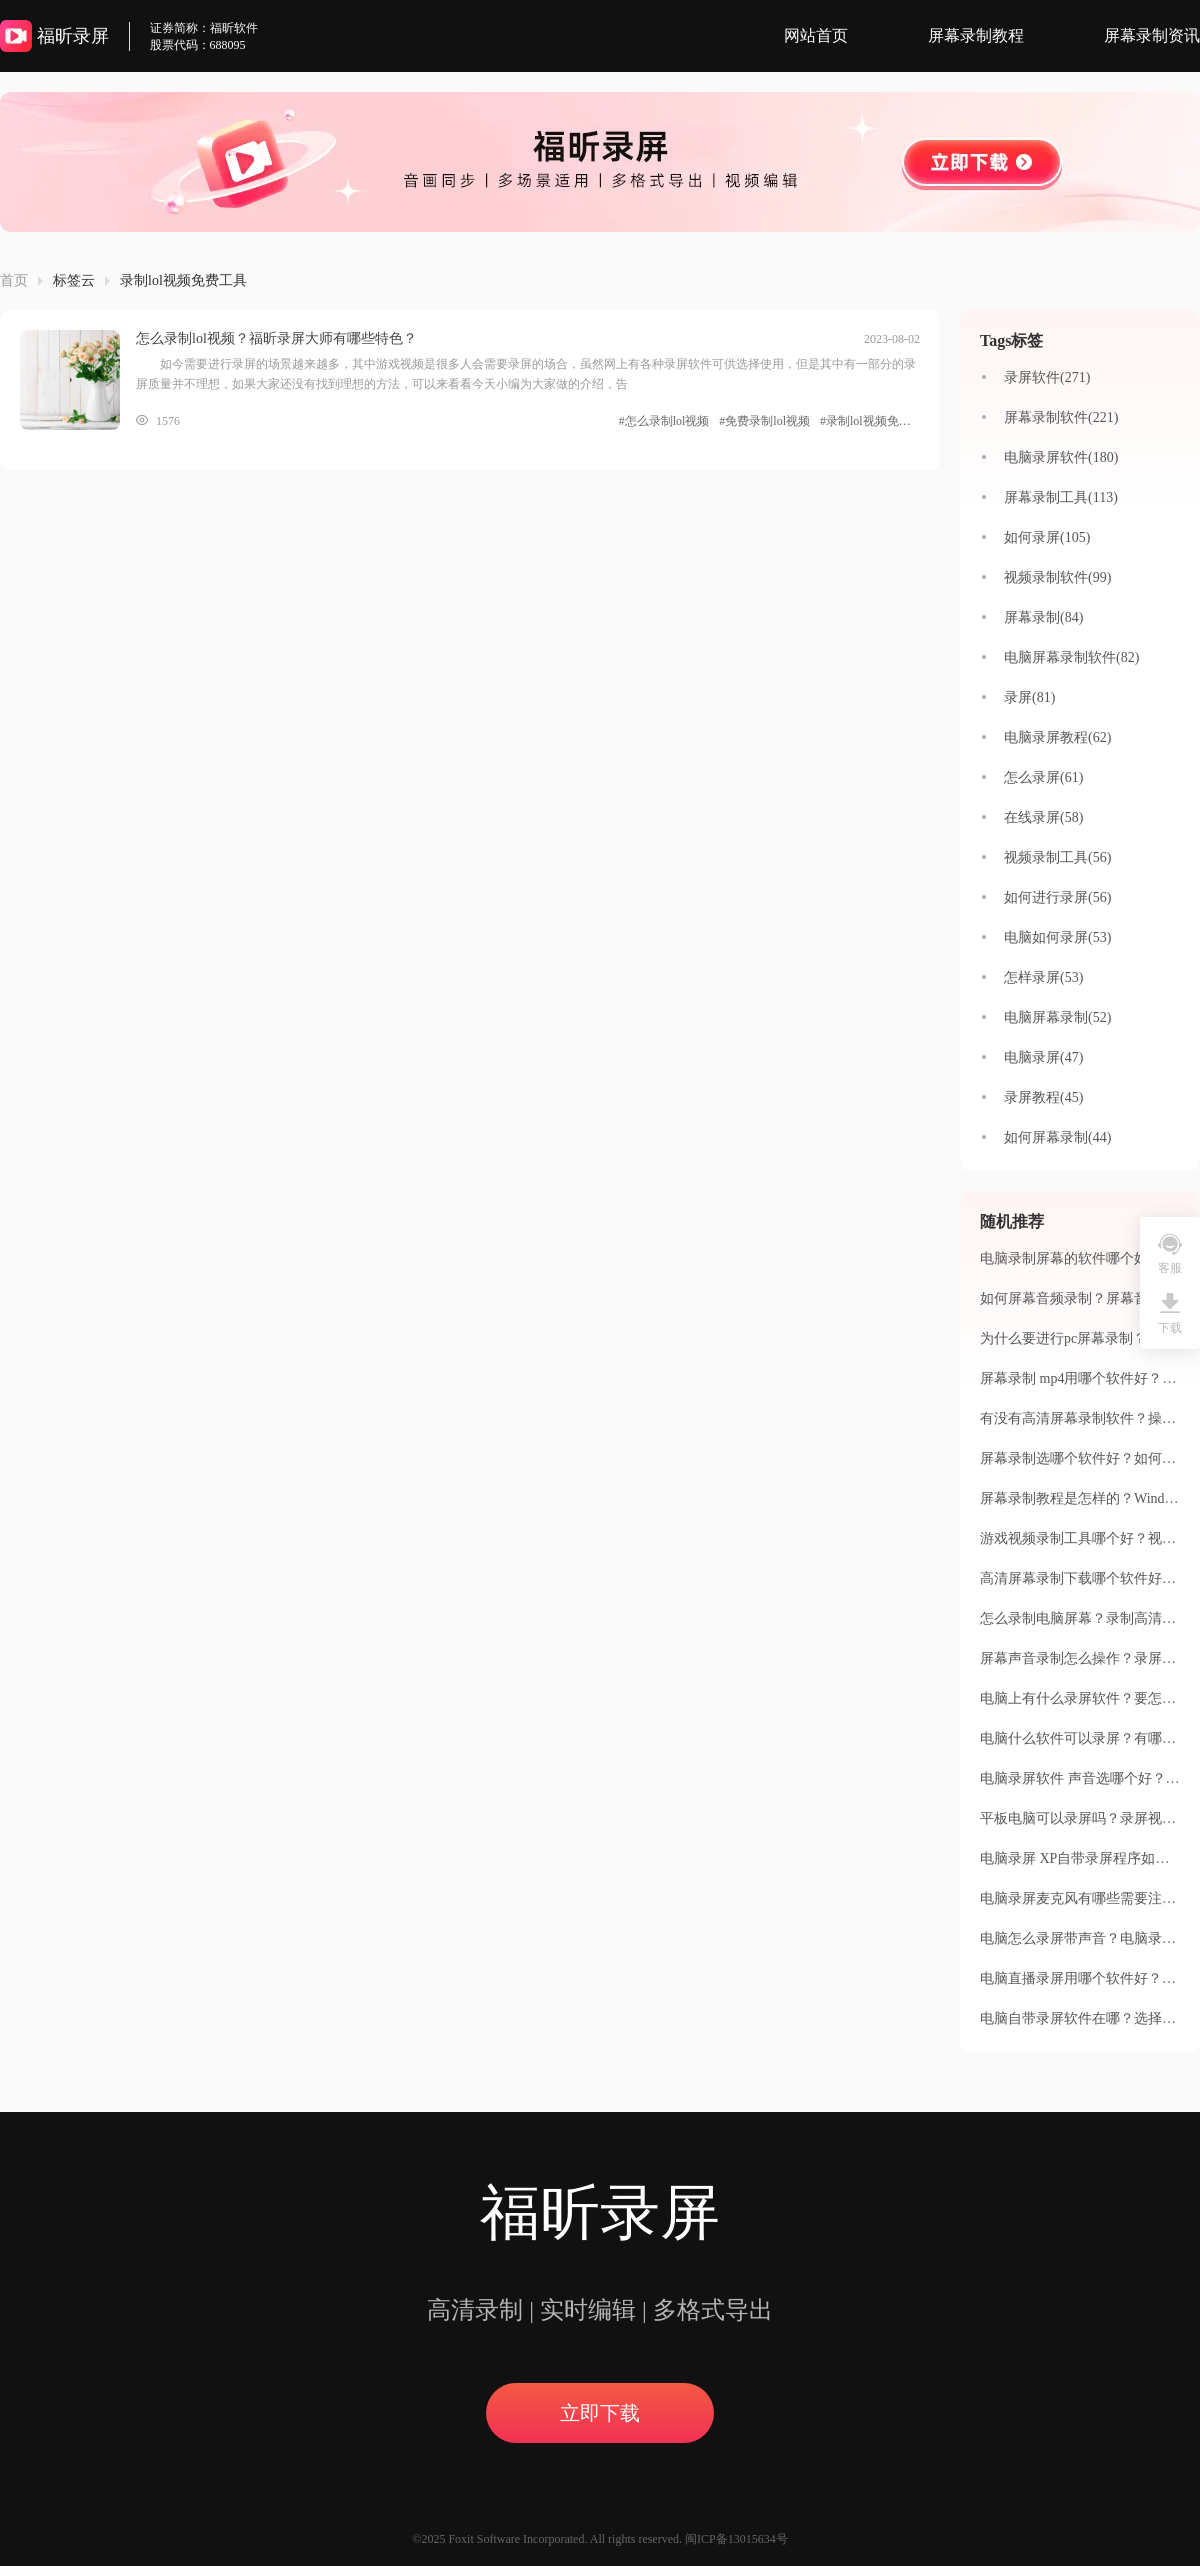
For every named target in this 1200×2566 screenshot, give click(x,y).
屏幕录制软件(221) (1061, 417)
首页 (14, 280)
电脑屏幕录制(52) (1057, 1017)
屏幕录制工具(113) (1061, 497)
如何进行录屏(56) (1057, 897)
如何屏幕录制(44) (1057, 1137)
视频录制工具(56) (1057, 857)
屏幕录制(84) (1043, 617)
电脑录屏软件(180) (1061, 457)
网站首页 (816, 35)
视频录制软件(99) (1057, 577)
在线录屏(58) (1043, 817)
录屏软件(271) (1047, 377)
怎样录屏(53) (1043, 977)
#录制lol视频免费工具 (870, 421)
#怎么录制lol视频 (664, 421)
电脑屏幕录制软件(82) (1071, 657)
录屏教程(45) (1043, 1097)
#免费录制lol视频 (764, 421)
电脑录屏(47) (1043, 1057)
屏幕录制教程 (976, 35)
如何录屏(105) (1047, 537)
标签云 (74, 280)
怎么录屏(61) (1043, 777)
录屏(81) (1029, 697)
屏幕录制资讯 (1152, 35)
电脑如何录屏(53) (1057, 937)
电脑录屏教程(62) (1057, 737)
